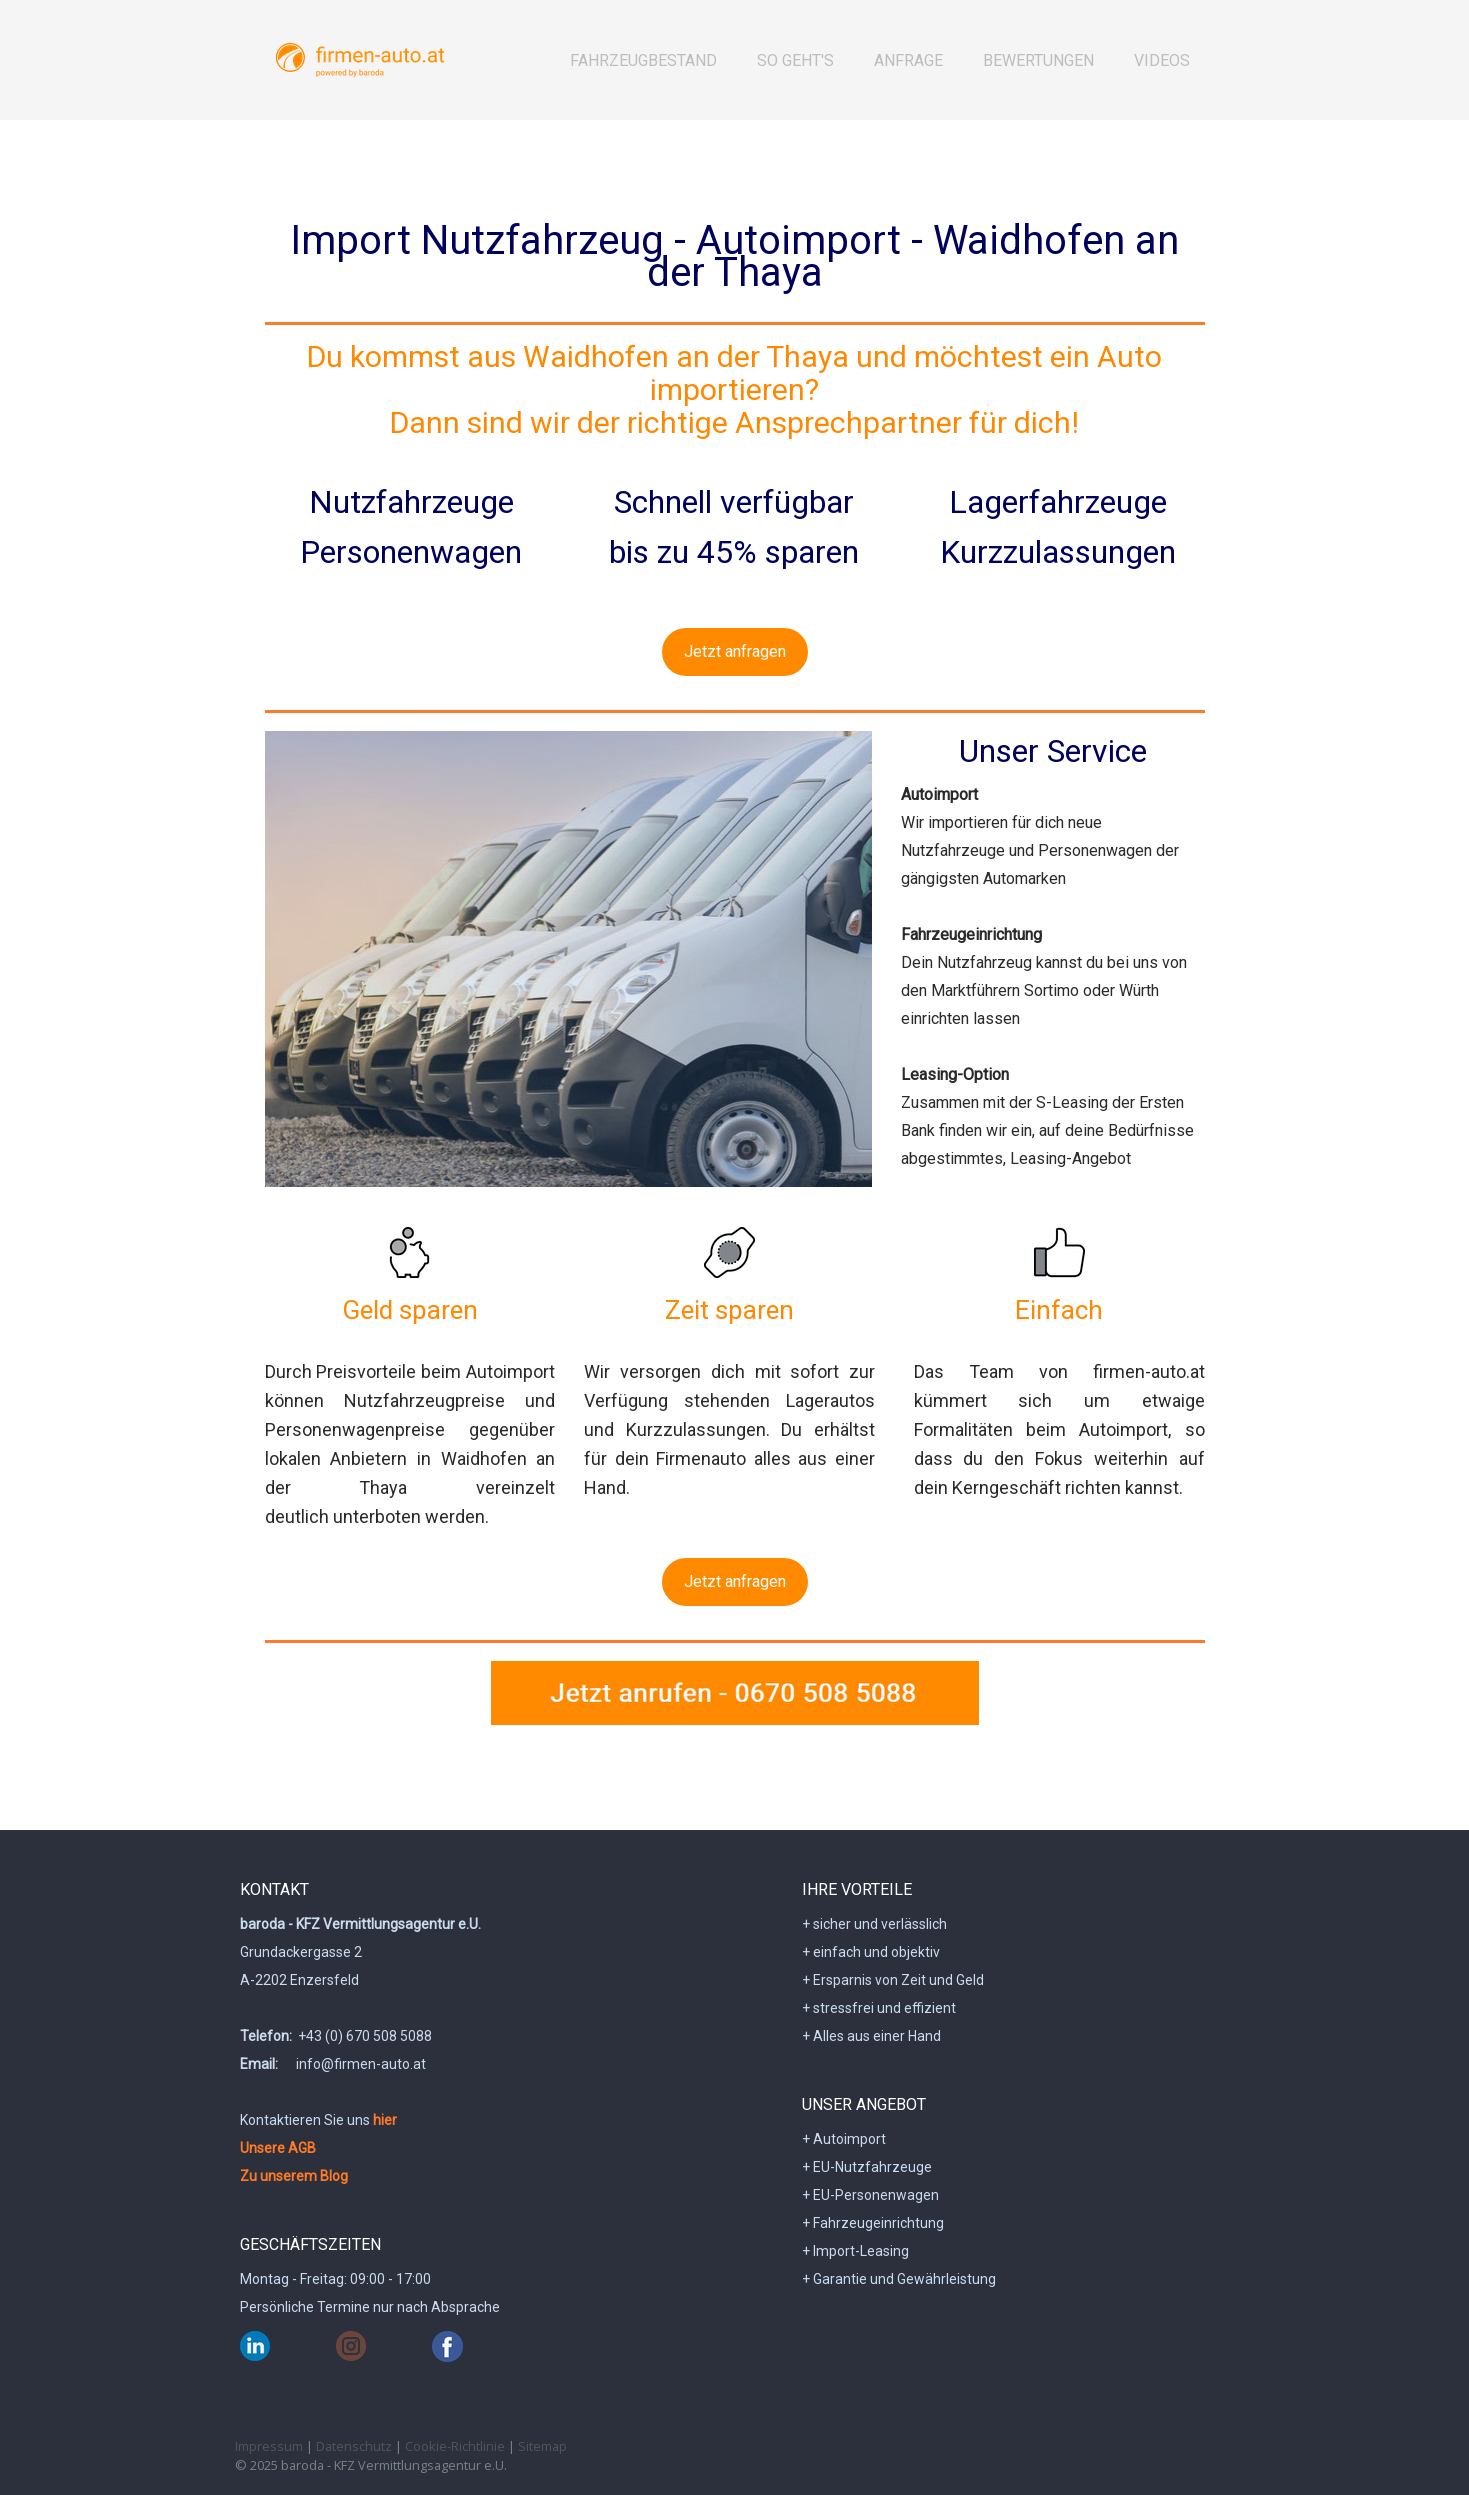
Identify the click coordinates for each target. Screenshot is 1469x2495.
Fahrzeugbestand (643, 60)
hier (385, 2120)
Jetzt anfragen (735, 651)
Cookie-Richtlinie (455, 2446)
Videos (1162, 60)
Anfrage (908, 60)
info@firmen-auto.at (361, 2064)
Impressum (269, 2446)
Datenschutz (354, 2446)
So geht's (795, 60)
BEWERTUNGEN (1038, 60)
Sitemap (542, 2446)
